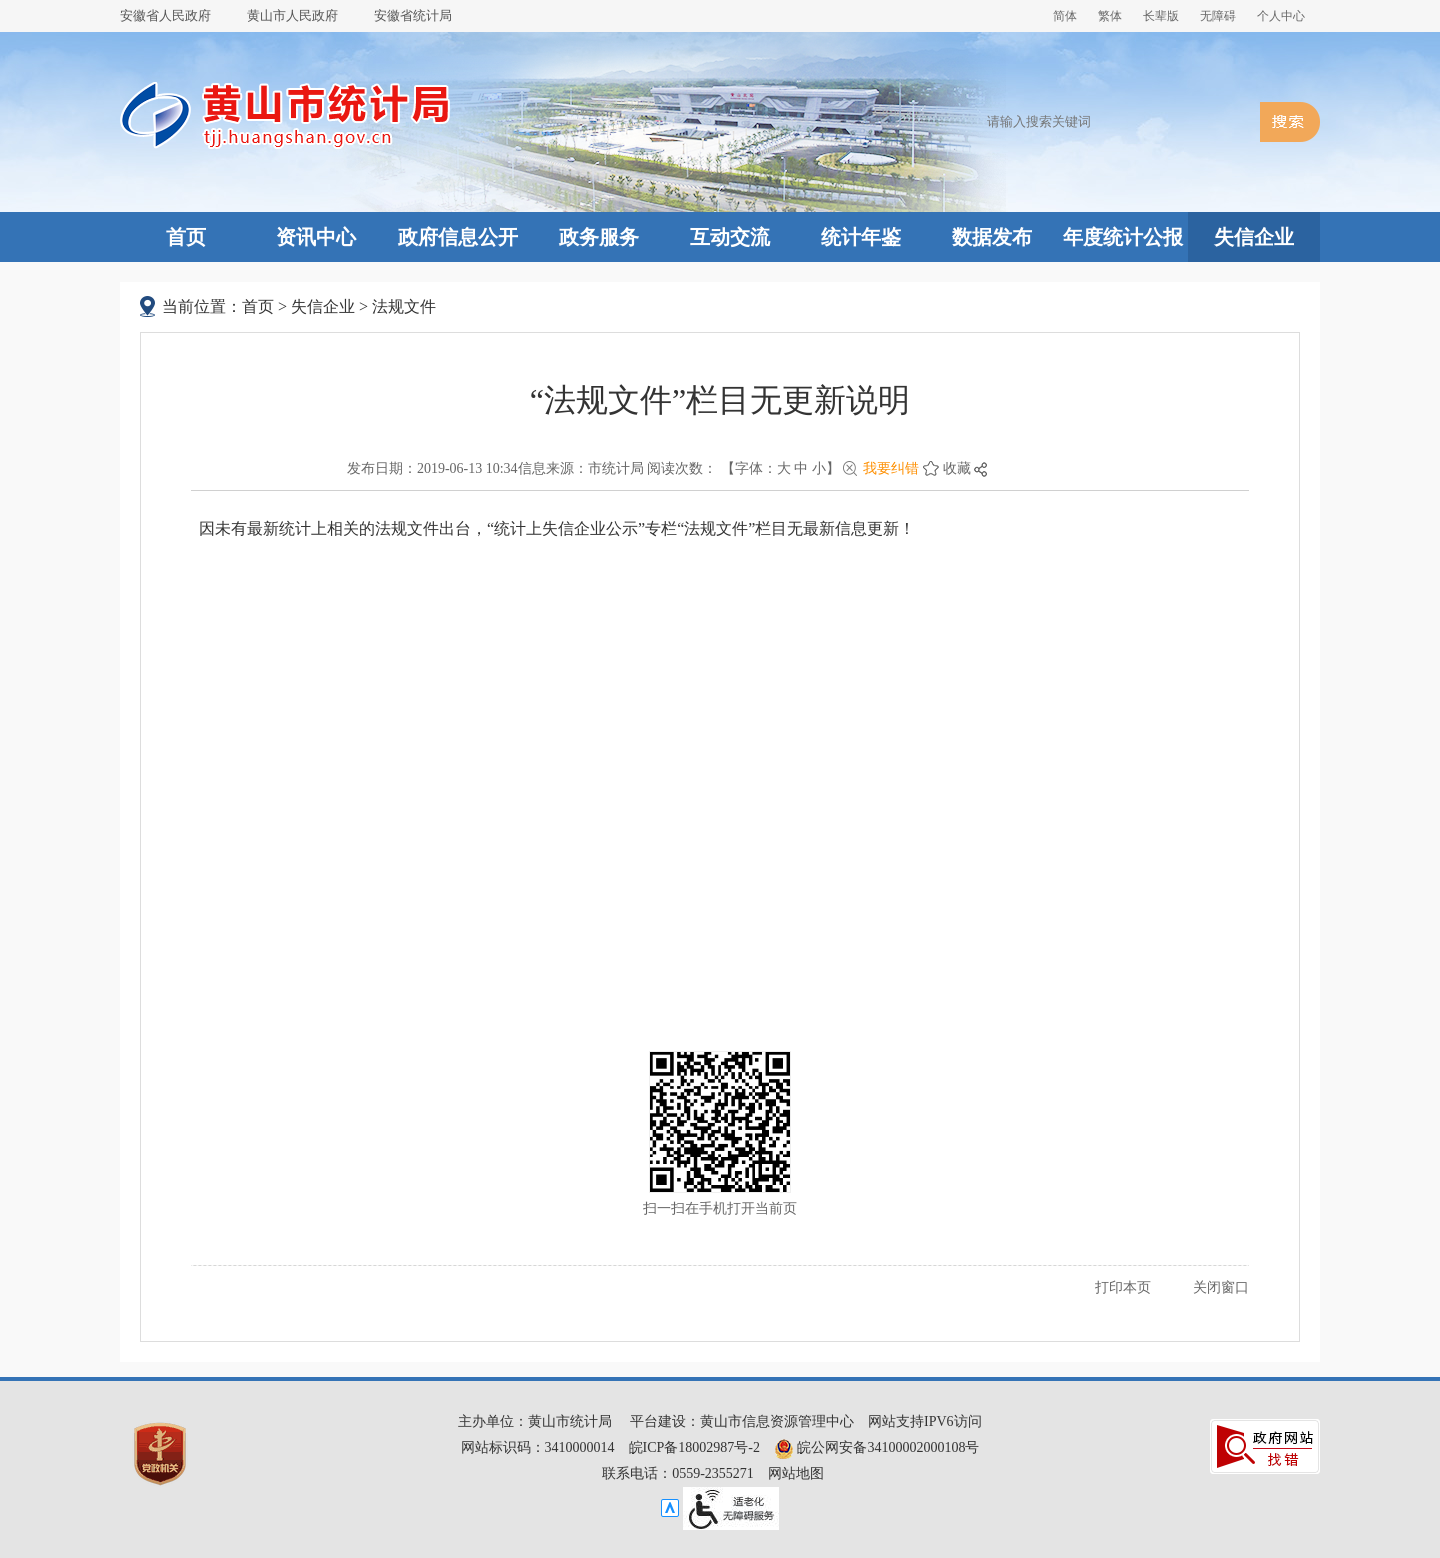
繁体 (1110, 16)
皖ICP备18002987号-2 (694, 1447)
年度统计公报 (1123, 237)
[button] (1161, 16)
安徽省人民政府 (165, 15)
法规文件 (404, 306)
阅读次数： (682, 468)
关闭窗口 (1221, 1287)
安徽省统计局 (413, 15)
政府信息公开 (458, 237)
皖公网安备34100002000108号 (877, 1447)
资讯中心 (316, 237)
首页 (186, 237)
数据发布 (992, 237)
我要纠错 (891, 468)
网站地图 (796, 1473)
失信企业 (1254, 237)
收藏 (957, 468)
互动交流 (730, 237)
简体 (1065, 16)
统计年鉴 (861, 237)
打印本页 (1123, 1287)
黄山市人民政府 (292, 15)
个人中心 (1281, 16)
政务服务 (599, 237)
